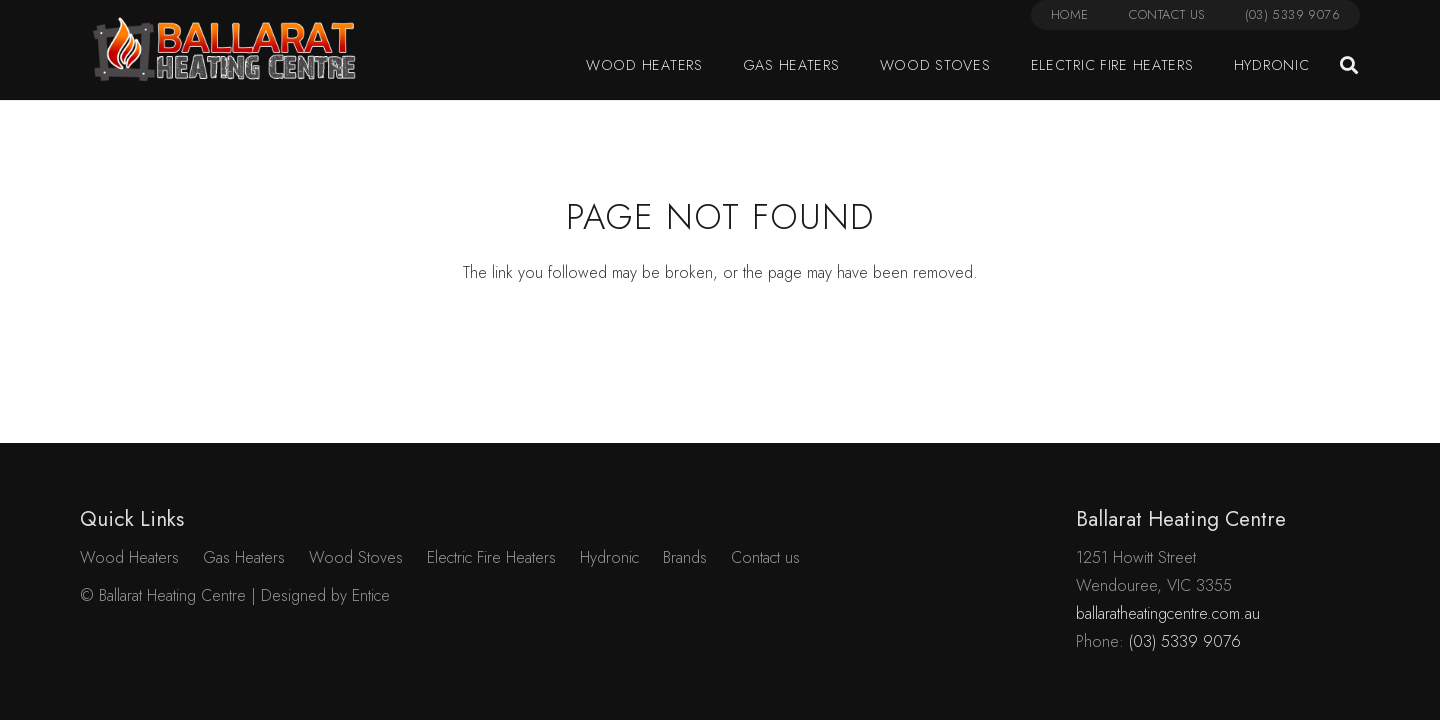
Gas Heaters (244, 557)
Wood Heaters (129, 557)
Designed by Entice (325, 595)
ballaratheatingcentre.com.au (1168, 613)
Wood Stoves (356, 557)
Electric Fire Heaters (491, 557)
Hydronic (609, 557)
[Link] (224, 50)
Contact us (765, 557)
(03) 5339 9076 (1185, 641)
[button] (1349, 65)
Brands (685, 557)
